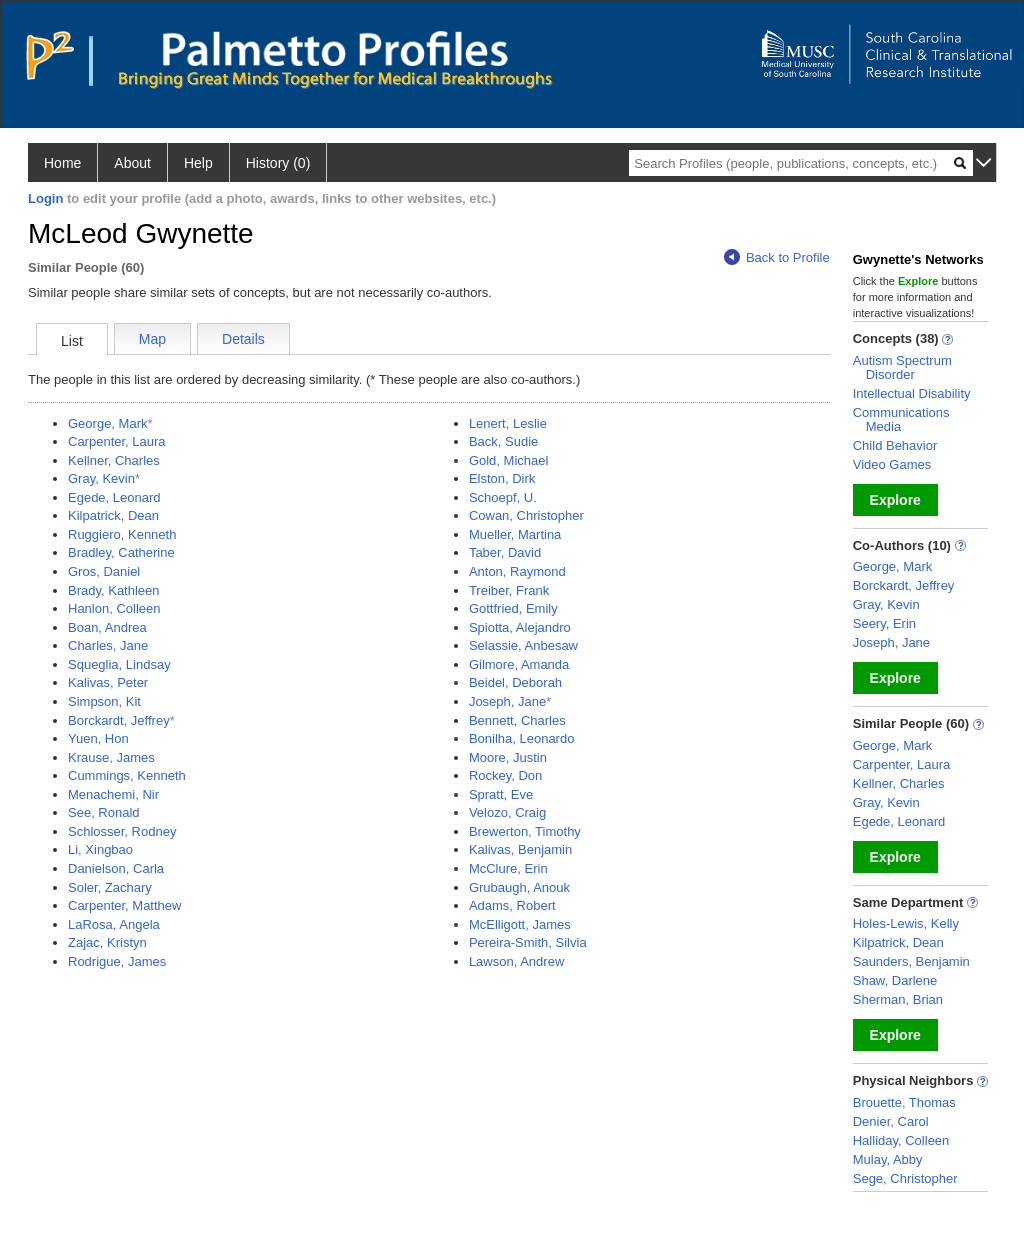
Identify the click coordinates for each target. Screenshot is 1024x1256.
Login (45, 198)
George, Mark (107, 423)
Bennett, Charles (517, 720)
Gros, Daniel (104, 571)
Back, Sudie (503, 441)
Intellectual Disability (912, 393)
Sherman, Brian (898, 999)
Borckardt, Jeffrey (119, 720)
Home (62, 163)
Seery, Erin (884, 623)
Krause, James (111, 757)
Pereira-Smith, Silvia (528, 942)
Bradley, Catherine (121, 552)
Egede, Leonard (114, 497)
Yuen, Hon (98, 738)
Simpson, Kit (104, 701)
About (132, 163)
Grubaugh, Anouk (519, 887)
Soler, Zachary (110, 887)
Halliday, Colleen (901, 1140)
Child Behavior (895, 445)
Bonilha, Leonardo (522, 738)
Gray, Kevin (101, 478)
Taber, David (505, 552)
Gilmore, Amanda (519, 664)
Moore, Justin (508, 757)
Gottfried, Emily (513, 608)
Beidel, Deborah (515, 682)
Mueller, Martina (515, 534)
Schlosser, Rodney (122, 831)
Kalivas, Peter (108, 682)
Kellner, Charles (114, 460)
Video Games (892, 464)
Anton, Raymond (517, 571)
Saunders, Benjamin (911, 961)
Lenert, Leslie (508, 423)
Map (152, 339)
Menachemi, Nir (113, 794)
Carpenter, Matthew (124, 905)
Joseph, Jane (507, 701)
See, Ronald (104, 812)
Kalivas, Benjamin (520, 849)
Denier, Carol (891, 1121)
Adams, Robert (512, 905)
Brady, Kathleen (114, 590)
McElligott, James (520, 924)
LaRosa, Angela (114, 924)
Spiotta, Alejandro (520, 627)
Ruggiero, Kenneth (122, 534)
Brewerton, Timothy (525, 831)
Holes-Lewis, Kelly (906, 923)
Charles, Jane (108, 645)
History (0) (278, 163)
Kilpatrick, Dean (113, 515)
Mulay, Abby (888, 1159)
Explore (895, 500)
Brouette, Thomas (904, 1102)
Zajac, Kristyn (107, 942)
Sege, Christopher (905, 1178)
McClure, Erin (508, 868)
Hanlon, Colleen (114, 608)
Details (243, 339)
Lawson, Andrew (516, 961)
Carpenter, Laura (117, 441)
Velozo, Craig (507, 812)
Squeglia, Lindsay (119, 664)
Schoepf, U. (503, 497)
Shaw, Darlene (895, 980)
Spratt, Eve (501, 794)
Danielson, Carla (116, 868)
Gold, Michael (508, 460)
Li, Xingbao (100, 849)
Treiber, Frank (509, 590)
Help (198, 163)
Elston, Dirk (502, 478)
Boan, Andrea (107, 627)
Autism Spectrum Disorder (902, 367)
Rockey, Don (505, 775)
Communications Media (901, 419)
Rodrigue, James (117, 961)
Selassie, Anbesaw (523, 645)
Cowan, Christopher (526, 515)
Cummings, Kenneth (127, 775)
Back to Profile (777, 257)
